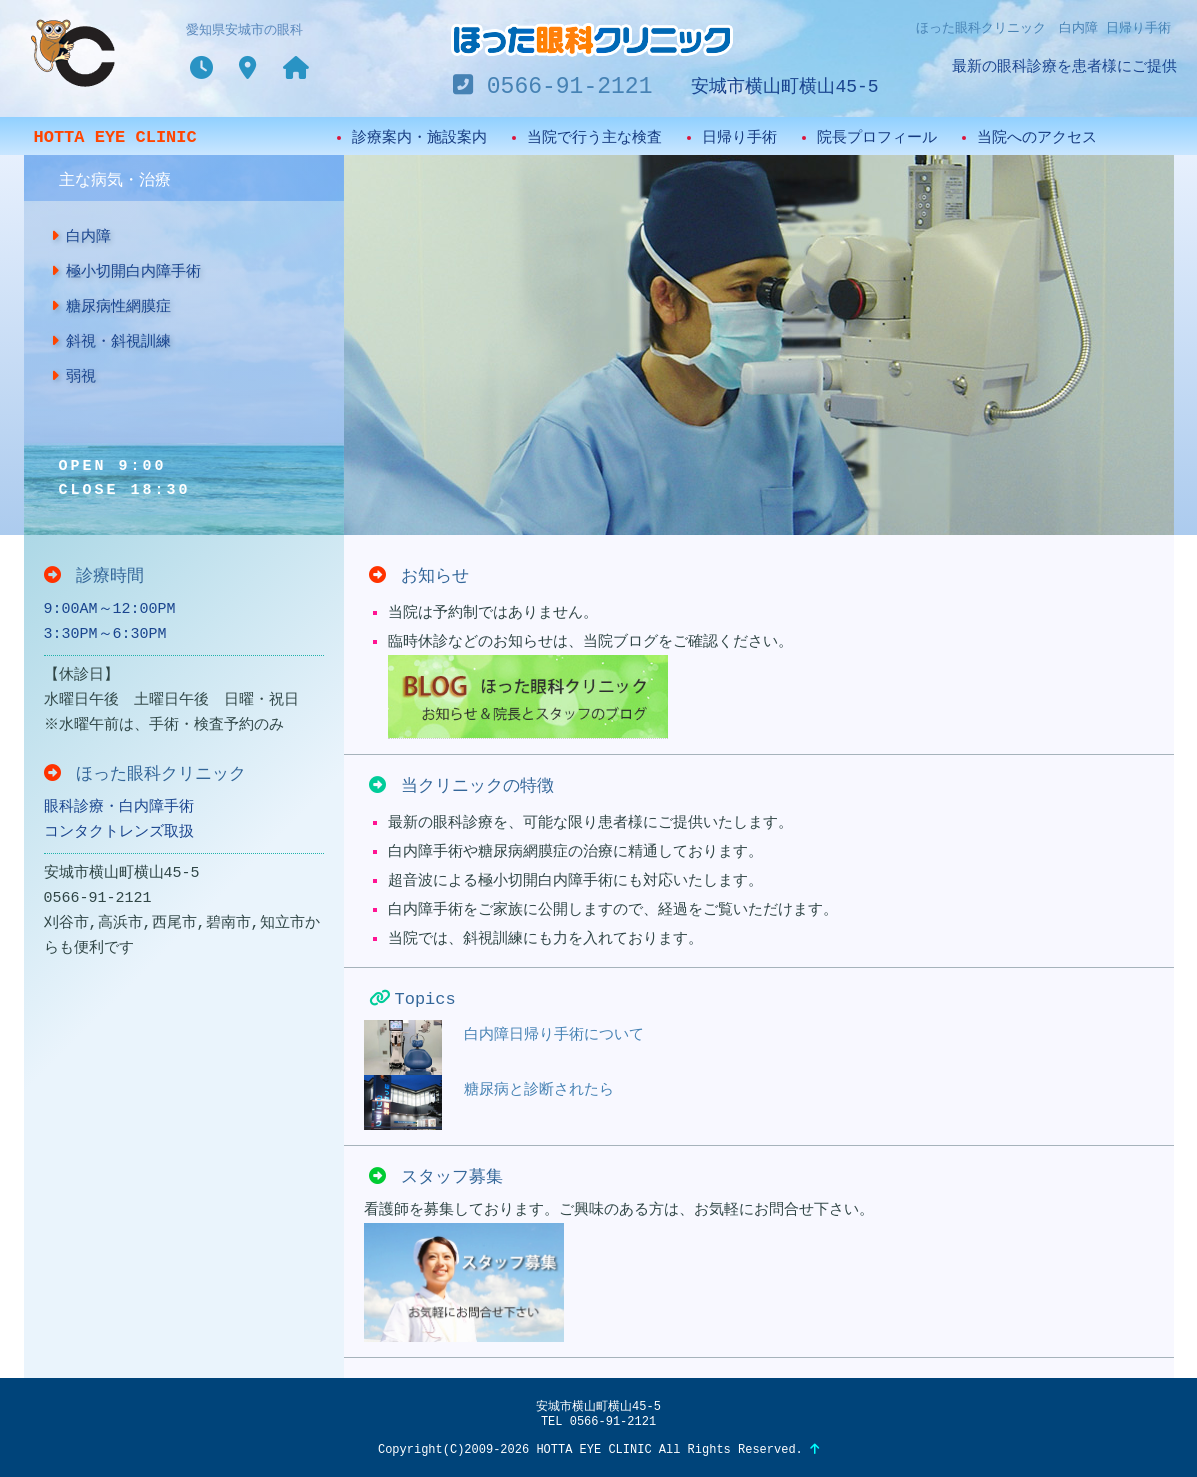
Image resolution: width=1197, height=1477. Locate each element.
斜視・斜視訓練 (111, 342)
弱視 (73, 377)
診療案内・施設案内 (419, 138)
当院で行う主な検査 (594, 138)
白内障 (81, 237)
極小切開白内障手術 (126, 272)
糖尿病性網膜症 (111, 307)
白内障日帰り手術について (504, 1047)
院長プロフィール (877, 138)
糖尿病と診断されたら (489, 1102)
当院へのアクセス (1037, 138)
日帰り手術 (739, 138)
